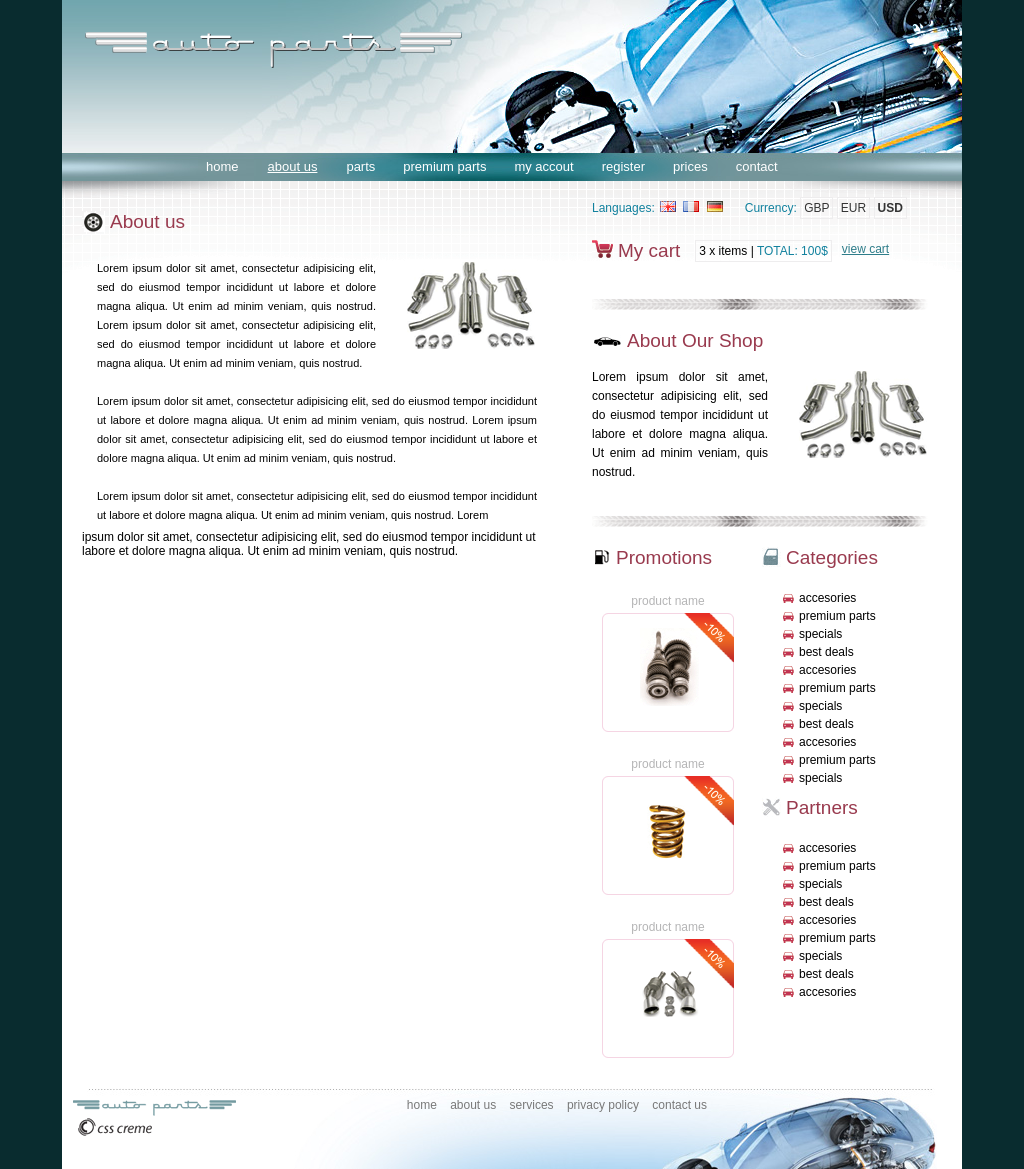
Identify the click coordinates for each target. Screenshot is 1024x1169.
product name (667, 601)
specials (820, 634)
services (532, 1105)
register (623, 166)
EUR (853, 208)
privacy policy (603, 1105)
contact (757, 166)
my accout (543, 166)
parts (360, 166)
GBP (816, 208)
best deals (826, 652)
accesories (827, 598)
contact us (679, 1105)
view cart (865, 249)
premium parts (444, 166)
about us (293, 166)
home (222, 166)
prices (690, 166)
